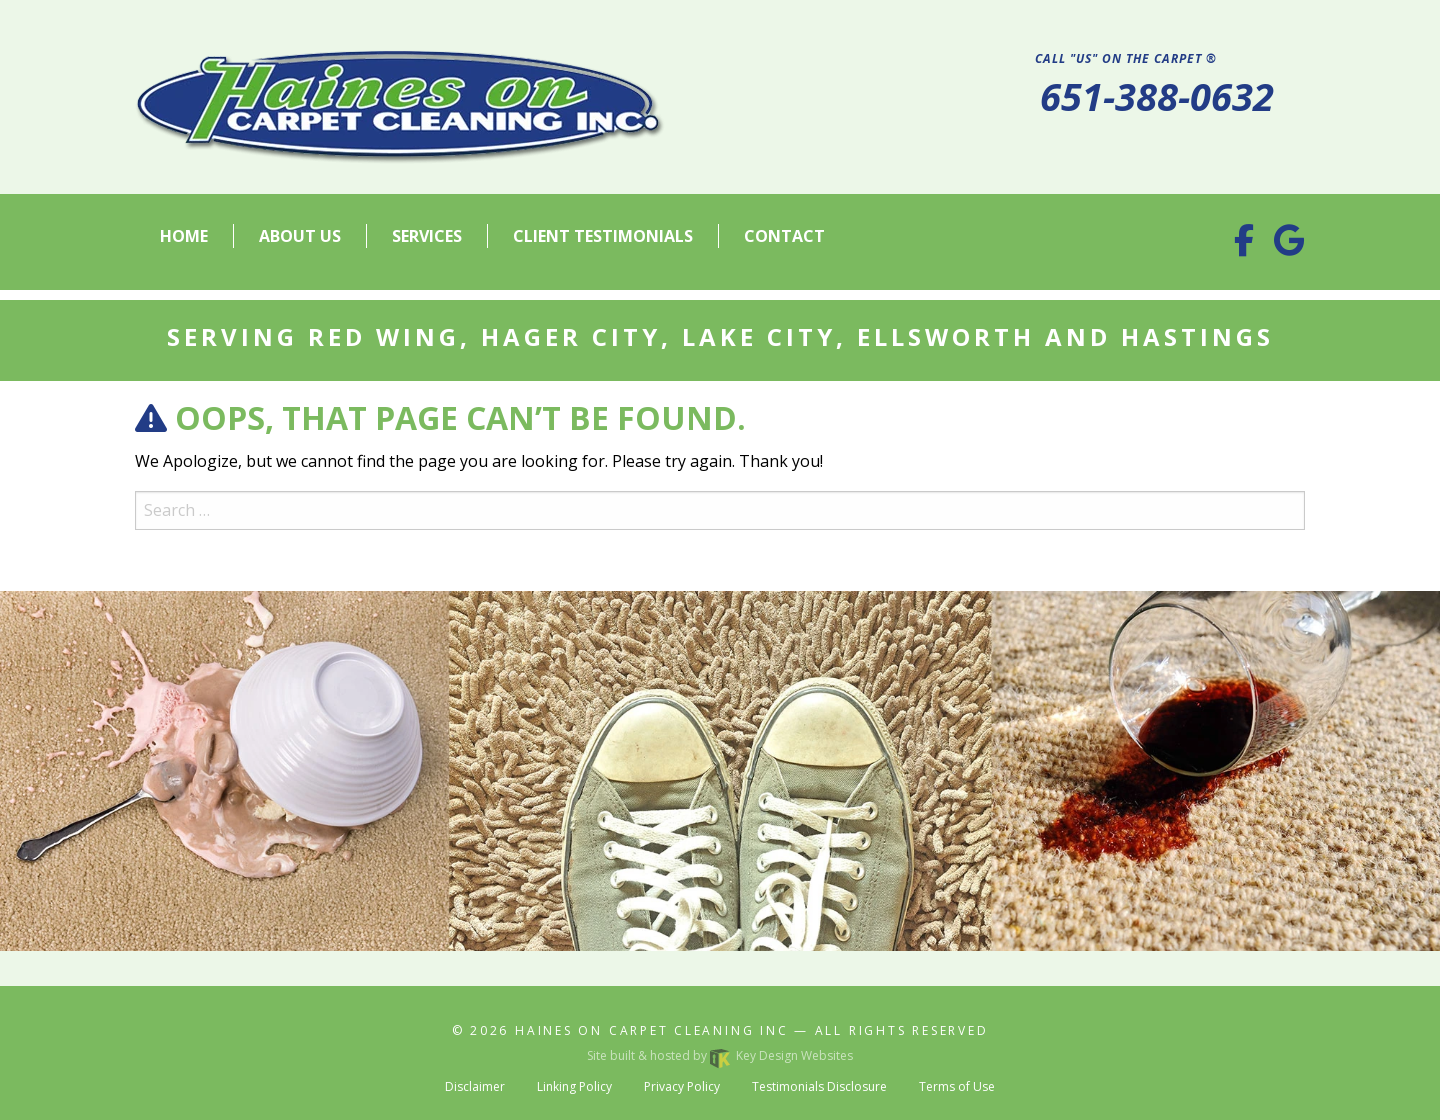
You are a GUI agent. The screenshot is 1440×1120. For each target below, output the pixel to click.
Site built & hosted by (720, 1055)
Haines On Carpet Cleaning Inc (651, 1030)
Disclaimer (475, 1086)
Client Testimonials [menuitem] (603, 236)
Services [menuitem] (427, 236)
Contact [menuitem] (784, 236)
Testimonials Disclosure (819, 1086)
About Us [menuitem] (300, 236)
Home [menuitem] (184, 236)
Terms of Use (957, 1086)
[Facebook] (1244, 246)
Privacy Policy (682, 1086)
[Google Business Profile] (1289, 246)
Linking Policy (574, 1086)
